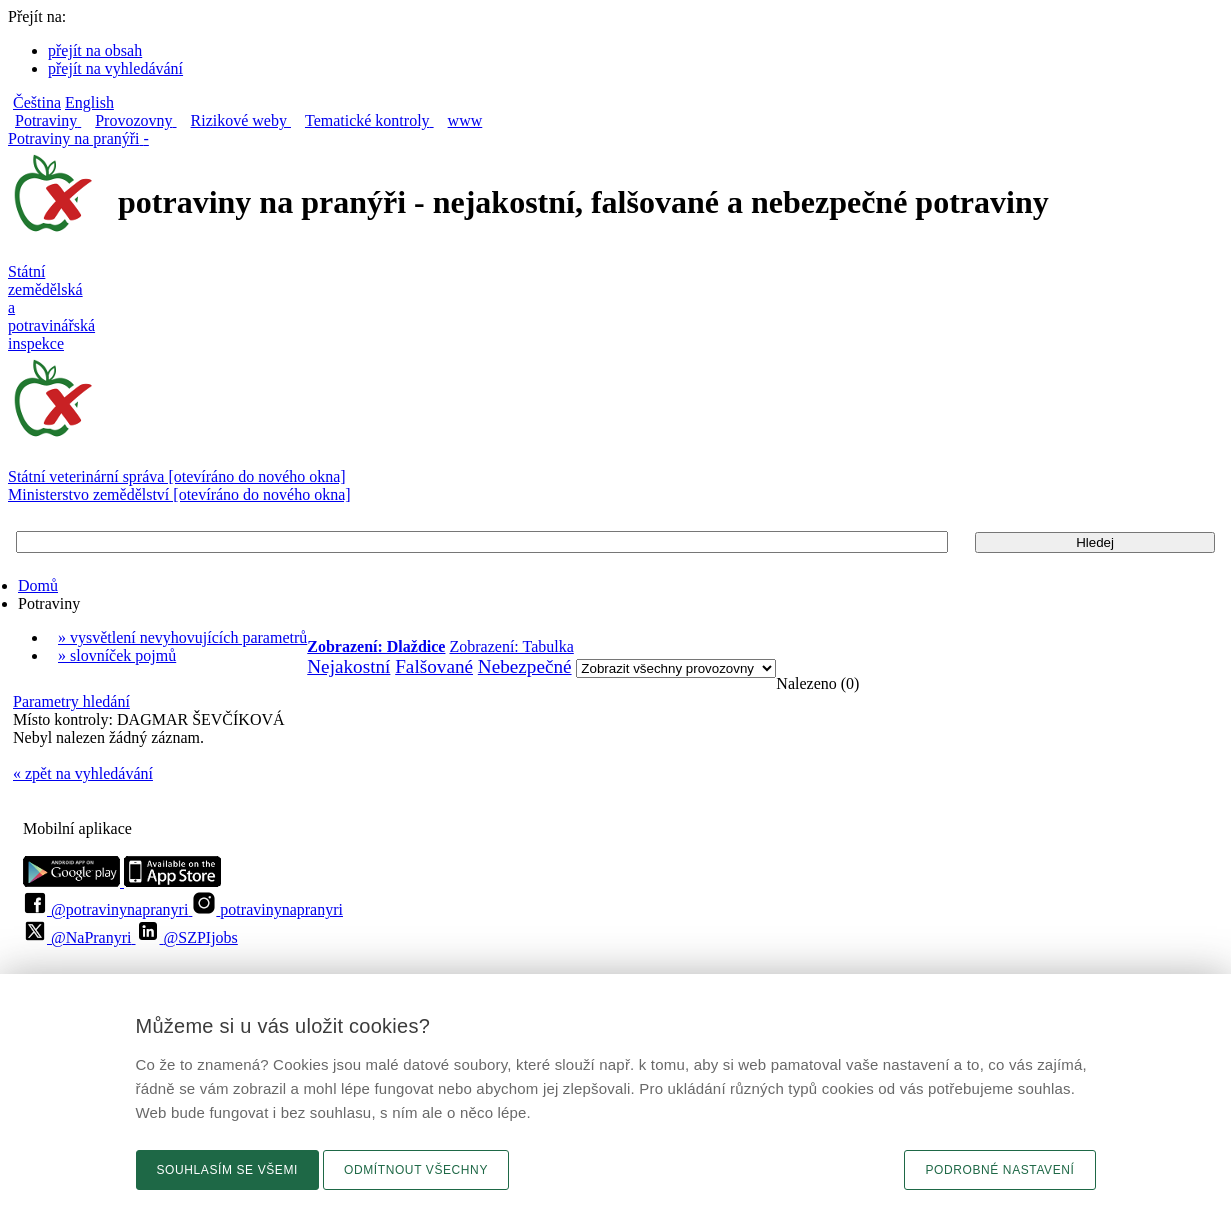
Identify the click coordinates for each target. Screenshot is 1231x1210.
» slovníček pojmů (117, 655)
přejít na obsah (95, 50)
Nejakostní (348, 666)
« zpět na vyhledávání (83, 773)
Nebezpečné (525, 666)
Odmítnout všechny (416, 1170)
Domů (38, 585)
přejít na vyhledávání (115, 68)
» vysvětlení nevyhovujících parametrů (182, 637)
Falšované (434, 666)
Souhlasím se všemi (228, 1170)
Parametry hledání (71, 701)
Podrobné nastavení (999, 1170)
